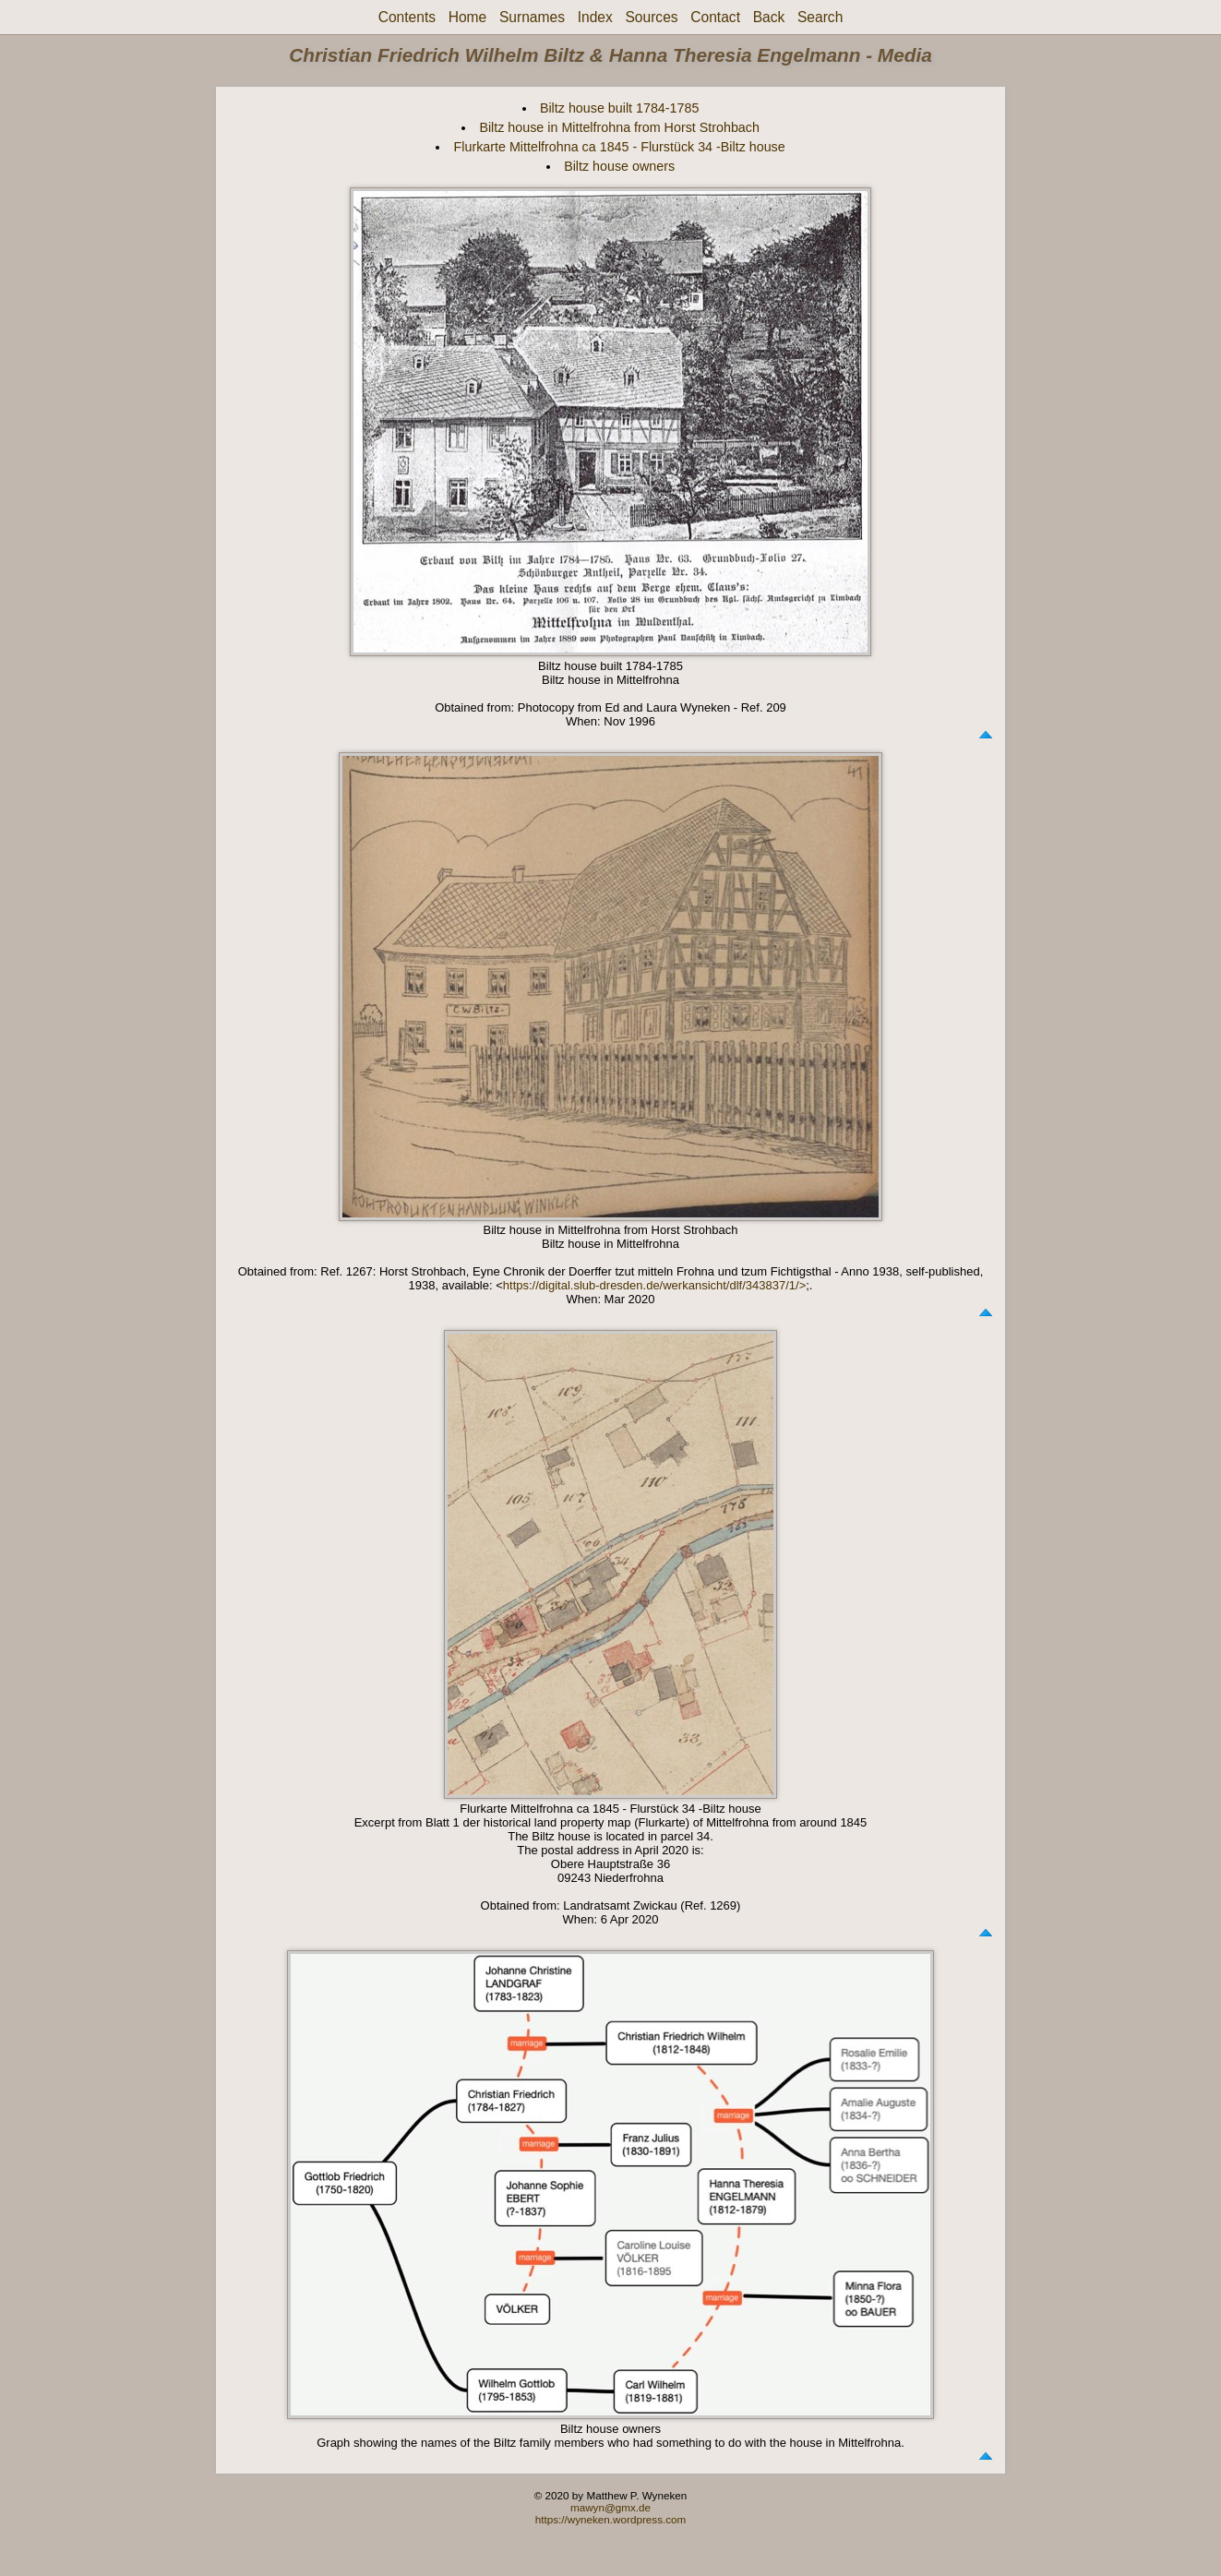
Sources (651, 17)
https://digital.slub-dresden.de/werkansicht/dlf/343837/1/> (654, 1285)
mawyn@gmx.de (610, 2507)
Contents (407, 17)
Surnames (532, 17)
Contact (715, 17)
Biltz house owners (619, 166)
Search (820, 17)
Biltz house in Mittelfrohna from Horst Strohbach (619, 127)
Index (595, 17)
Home (468, 17)
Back (769, 17)
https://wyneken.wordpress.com (611, 2519)
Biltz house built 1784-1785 (619, 108)
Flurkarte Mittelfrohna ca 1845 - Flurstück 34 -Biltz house (619, 146)
